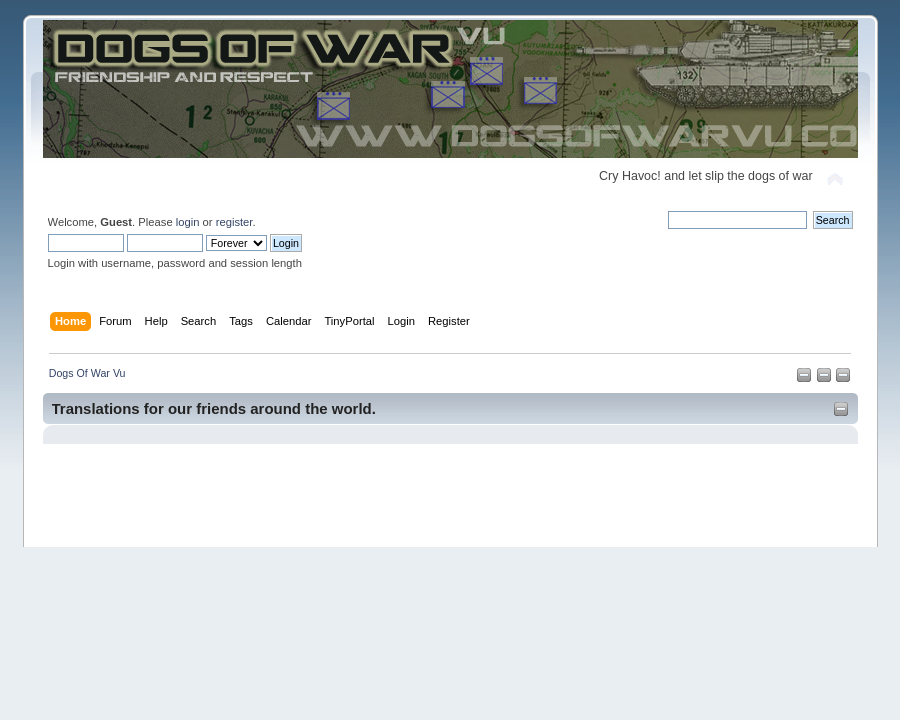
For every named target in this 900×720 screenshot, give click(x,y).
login (188, 222)
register (234, 222)
